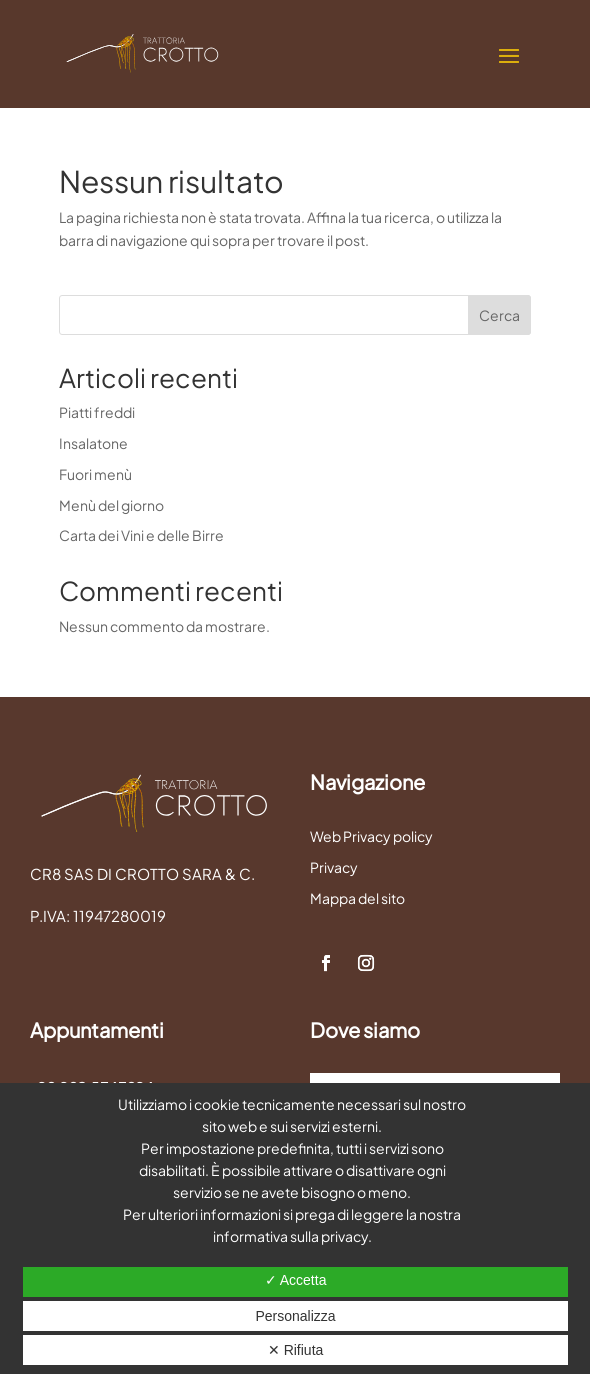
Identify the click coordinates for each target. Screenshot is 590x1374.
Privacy (334, 867)
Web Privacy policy (371, 836)
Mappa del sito (357, 898)
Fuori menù (95, 474)
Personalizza (295, 1316)
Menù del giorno (111, 505)
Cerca (499, 315)
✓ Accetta (296, 1280)
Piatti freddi (97, 412)
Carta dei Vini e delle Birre (141, 535)
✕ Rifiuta (296, 1350)
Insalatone (93, 443)
